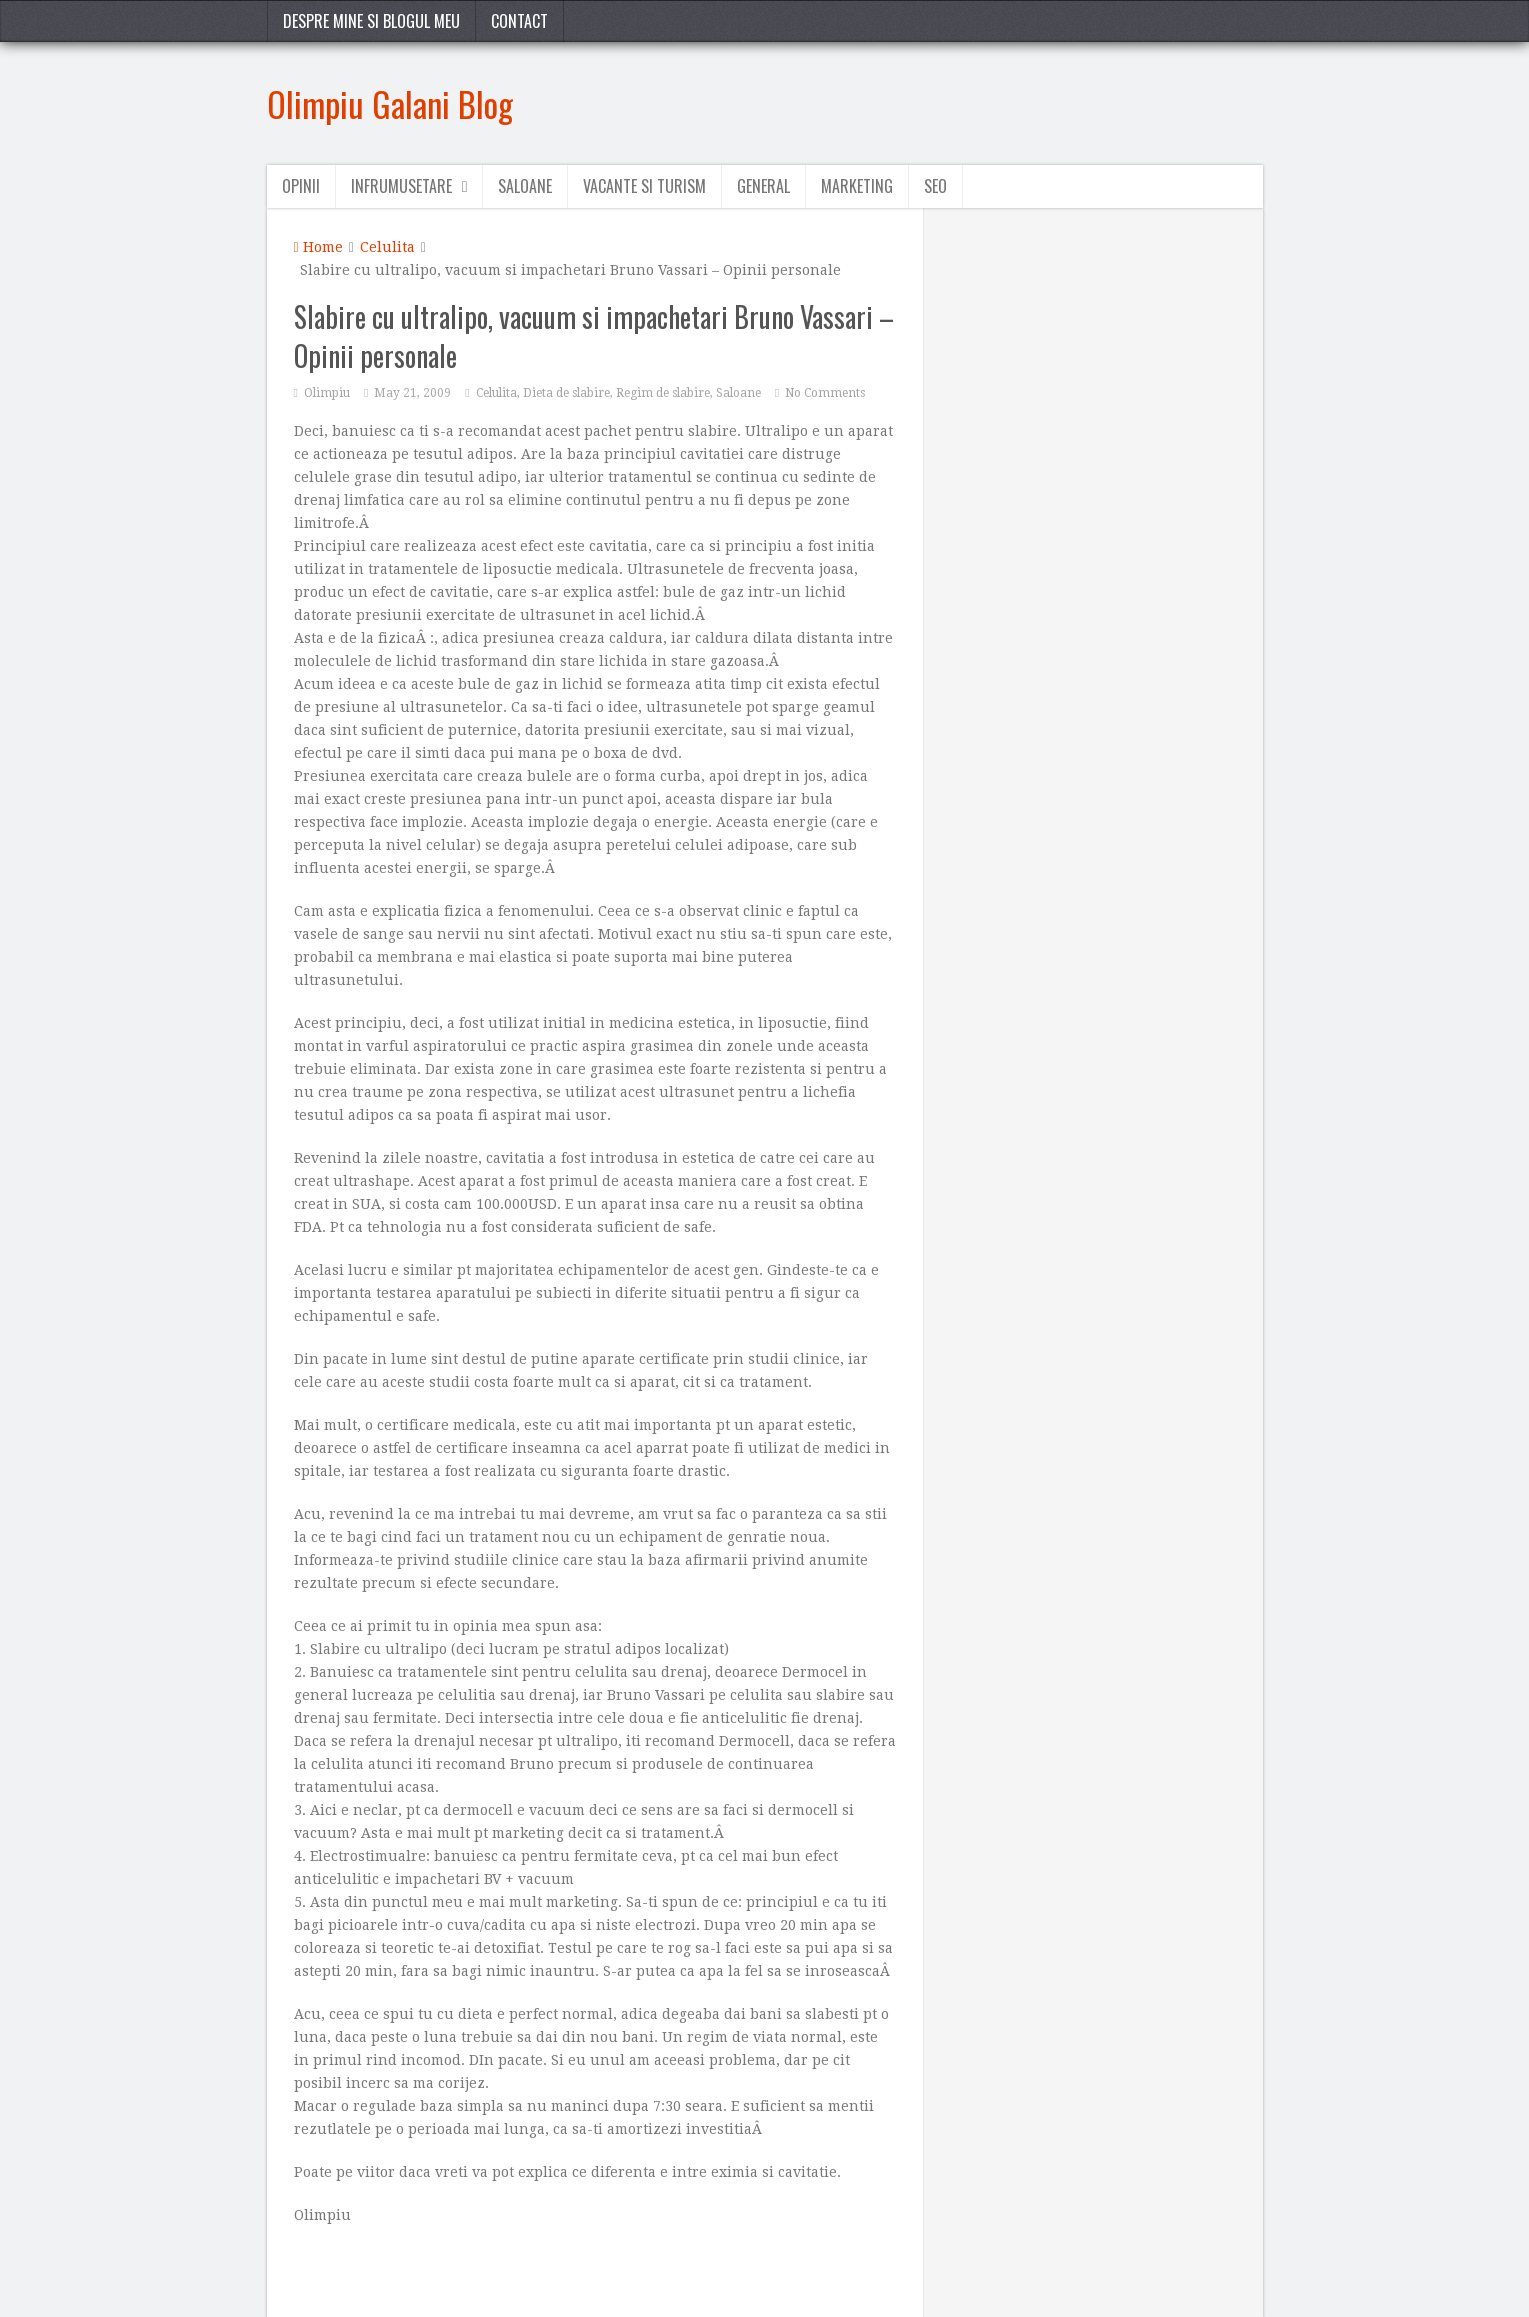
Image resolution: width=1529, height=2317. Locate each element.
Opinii (301, 186)
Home (318, 247)
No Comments (825, 393)
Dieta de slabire (566, 393)
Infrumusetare (401, 186)
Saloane (525, 186)
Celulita (387, 247)
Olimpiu (327, 393)
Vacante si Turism (644, 186)
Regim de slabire (663, 393)
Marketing (857, 186)
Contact (519, 21)
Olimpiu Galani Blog (390, 103)
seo (935, 186)
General (763, 186)
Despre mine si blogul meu (371, 21)
